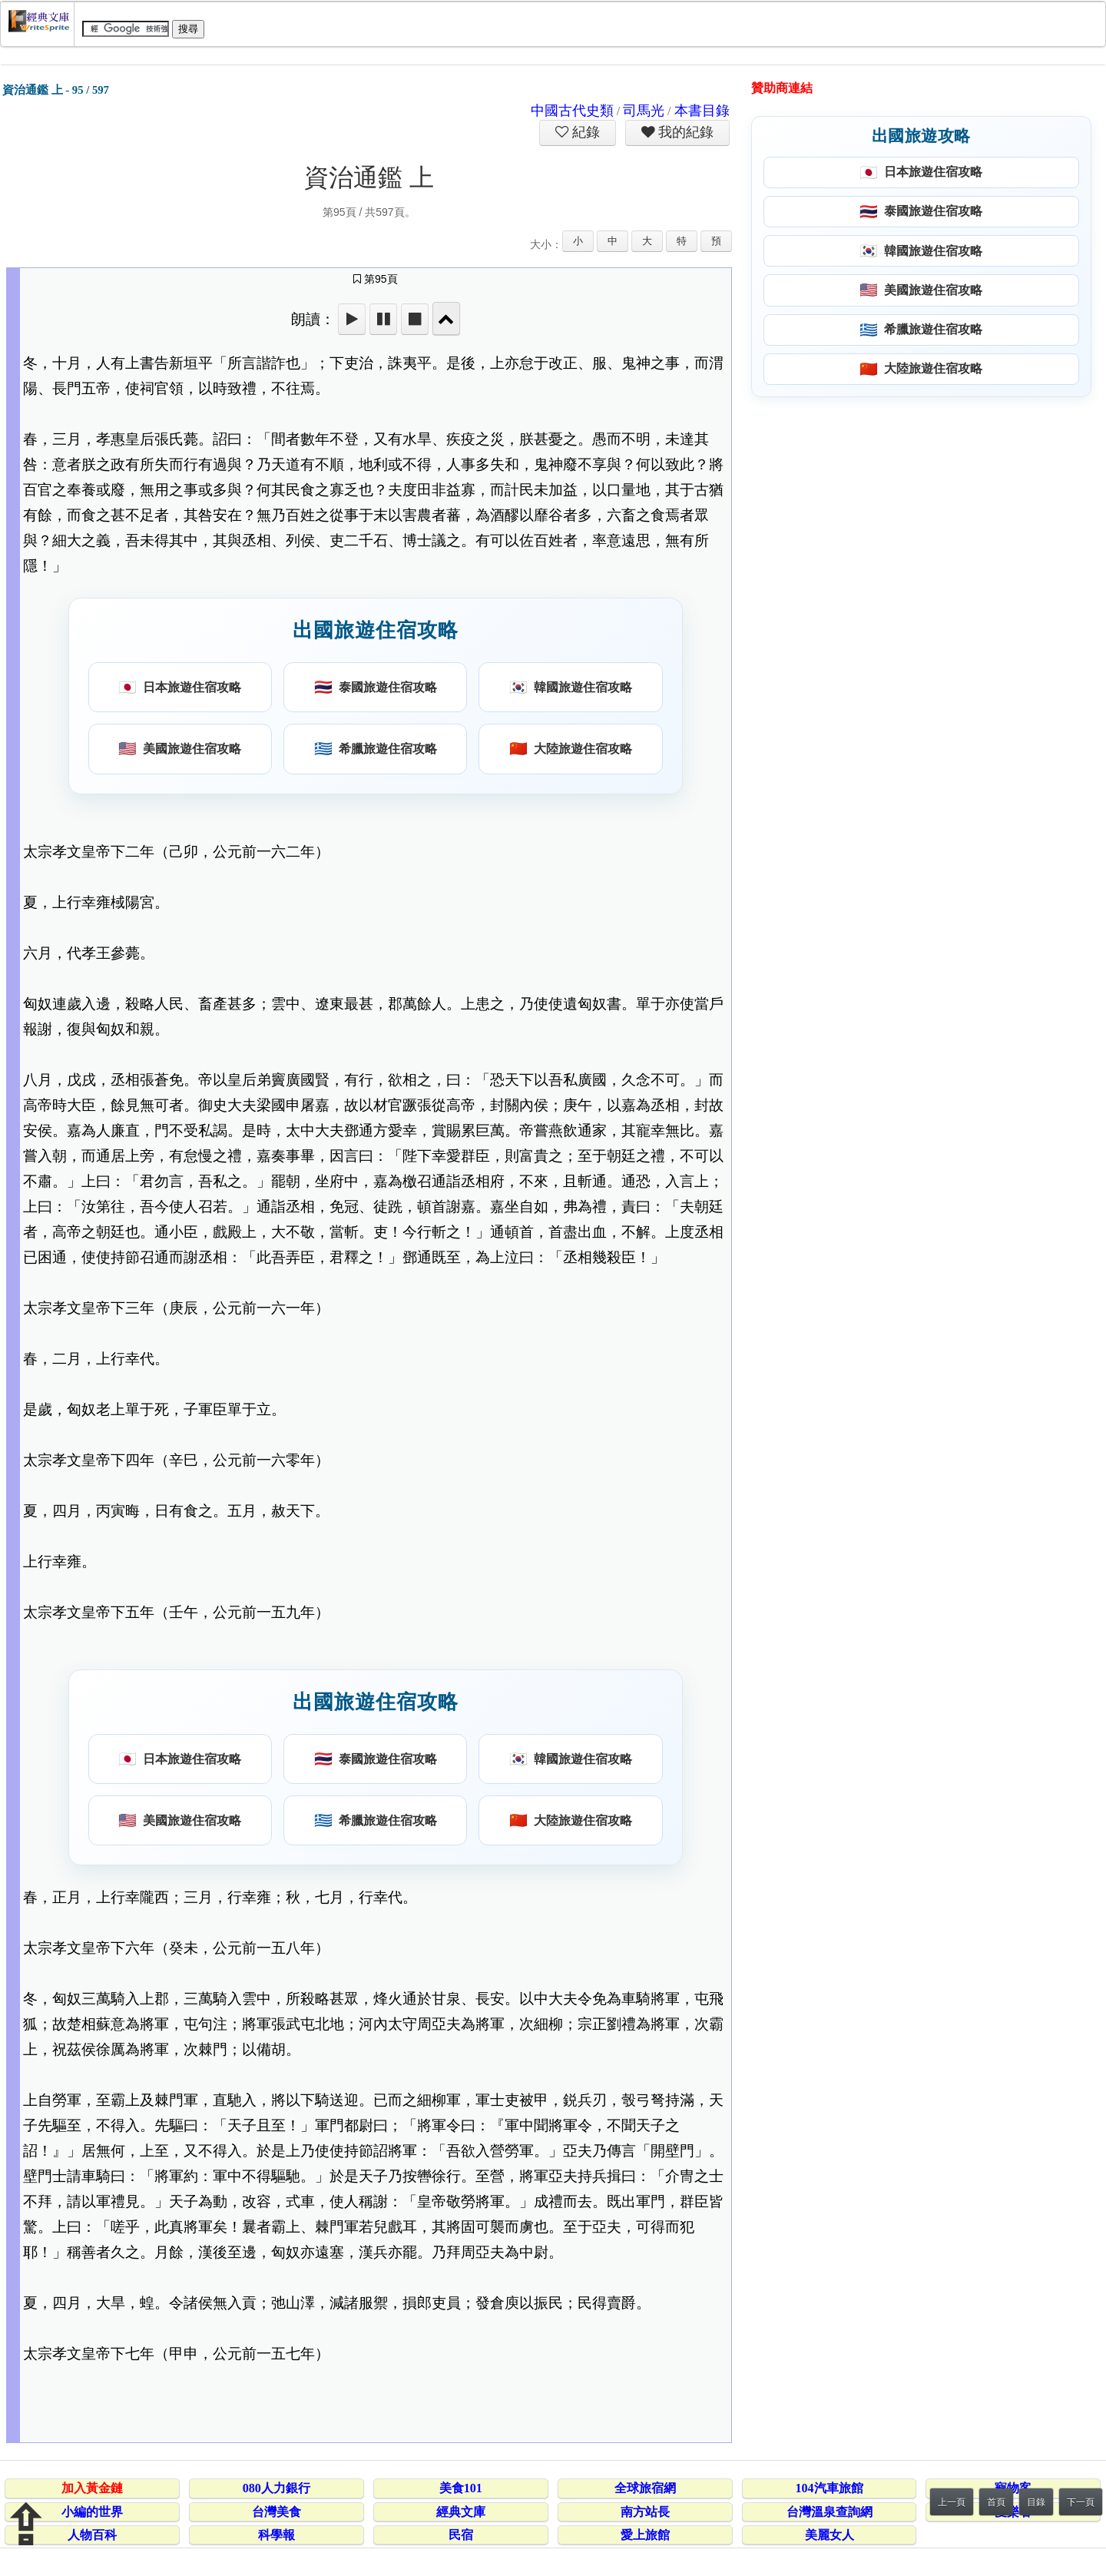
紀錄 (584, 132)
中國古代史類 (572, 110)
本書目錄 (702, 110)
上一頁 (951, 2502)
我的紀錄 (684, 132)
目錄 (1036, 2502)
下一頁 (1080, 2502)
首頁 (996, 2502)
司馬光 (643, 110)
